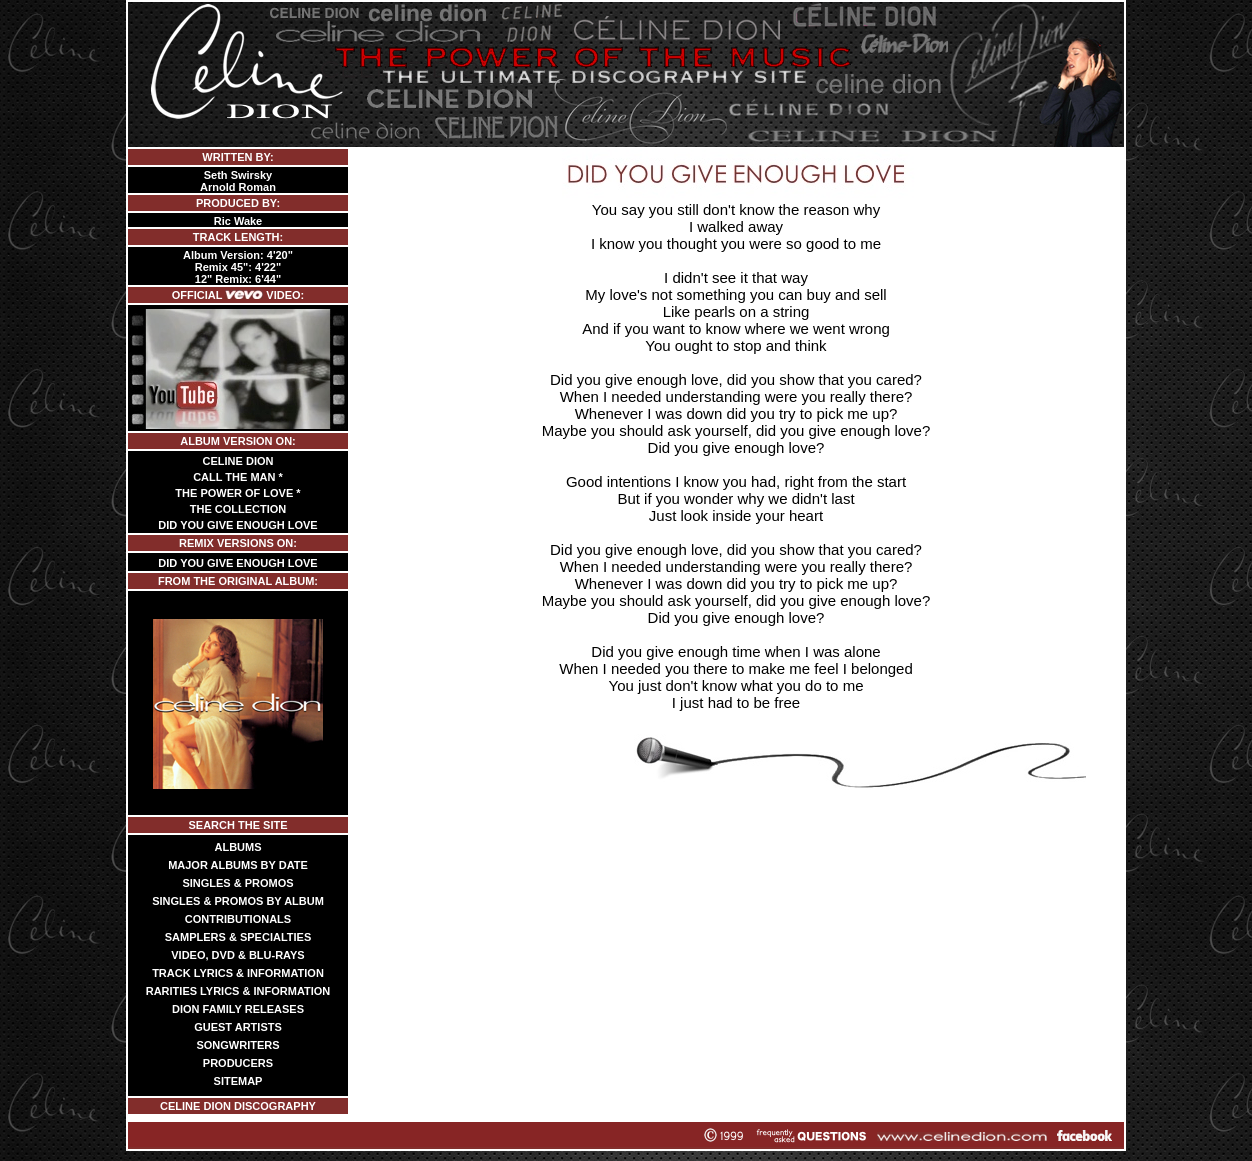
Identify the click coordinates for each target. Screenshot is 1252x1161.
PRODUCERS (238, 1063)
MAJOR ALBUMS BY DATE (238, 865)
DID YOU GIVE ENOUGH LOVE (237, 525)
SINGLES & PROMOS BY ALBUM (238, 901)
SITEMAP (238, 1081)
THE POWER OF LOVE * (237, 493)
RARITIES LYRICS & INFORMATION (238, 991)
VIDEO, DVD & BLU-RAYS (237, 955)
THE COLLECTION (238, 509)
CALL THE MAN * (238, 477)
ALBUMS (237, 847)
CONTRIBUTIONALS (238, 919)
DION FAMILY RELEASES (238, 1009)
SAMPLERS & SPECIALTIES (238, 937)
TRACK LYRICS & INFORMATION (238, 973)
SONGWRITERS (237, 1045)
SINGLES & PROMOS (237, 883)
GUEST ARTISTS (238, 1027)
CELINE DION (238, 461)
